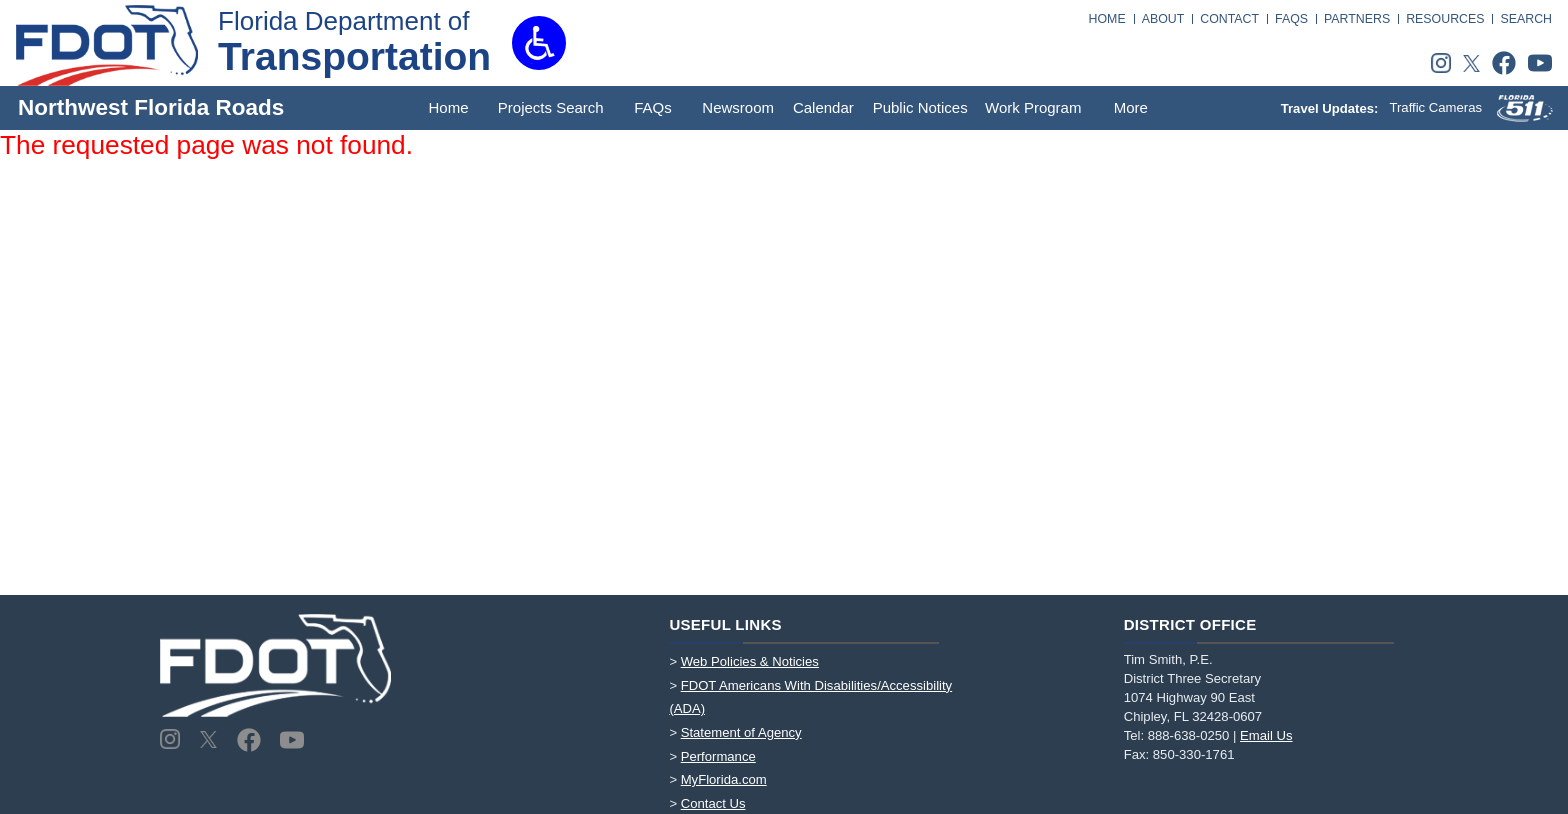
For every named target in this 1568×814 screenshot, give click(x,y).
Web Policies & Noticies (750, 661)
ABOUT (1163, 19)
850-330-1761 (1194, 754)
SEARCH (1526, 19)
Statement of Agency (741, 732)
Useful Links (725, 624)
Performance (718, 756)
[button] (539, 43)
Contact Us (713, 803)
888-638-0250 (1189, 735)
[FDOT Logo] (107, 45)
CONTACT (1229, 19)
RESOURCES (1445, 19)
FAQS (1291, 19)
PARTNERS (1357, 19)
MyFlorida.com (724, 779)
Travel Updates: (1331, 107)
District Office (1190, 624)
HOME (1107, 19)
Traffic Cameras (1435, 107)
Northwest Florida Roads (151, 107)
